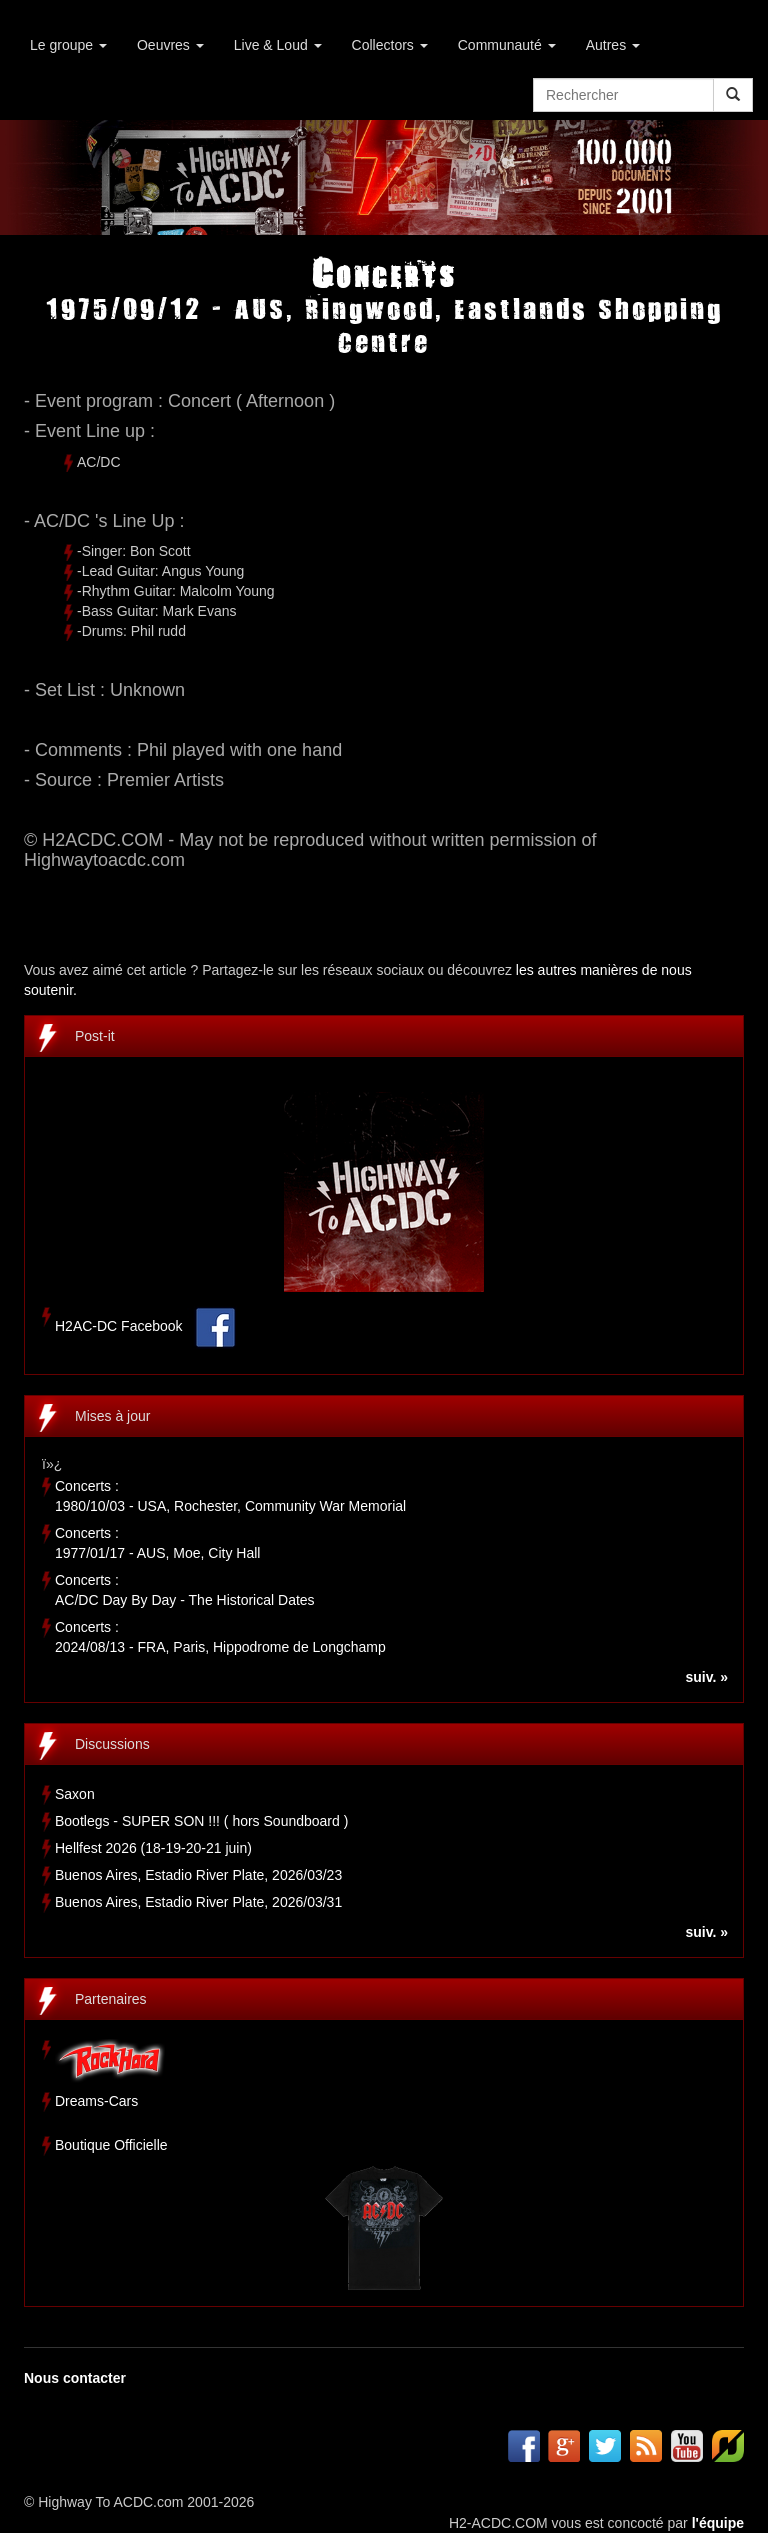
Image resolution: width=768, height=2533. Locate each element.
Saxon (75, 1794)
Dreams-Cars (96, 2101)
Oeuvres (170, 45)
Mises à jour (112, 1416)
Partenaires (111, 1999)
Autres (613, 45)
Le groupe (68, 45)
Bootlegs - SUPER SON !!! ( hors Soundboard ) (201, 1821)
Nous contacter (75, 2378)
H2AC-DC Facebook (119, 1327)
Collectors (390, 45)
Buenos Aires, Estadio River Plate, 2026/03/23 (198, 1875)
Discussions (112, 1744)
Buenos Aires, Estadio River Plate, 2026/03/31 (198, 1902)
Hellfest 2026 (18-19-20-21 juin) (153, 1848)
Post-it (95, 1036)
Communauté (507, 45)
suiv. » (706, 1677)
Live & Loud (278, 45)
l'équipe (718, 2523)
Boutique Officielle (111, 2145)
